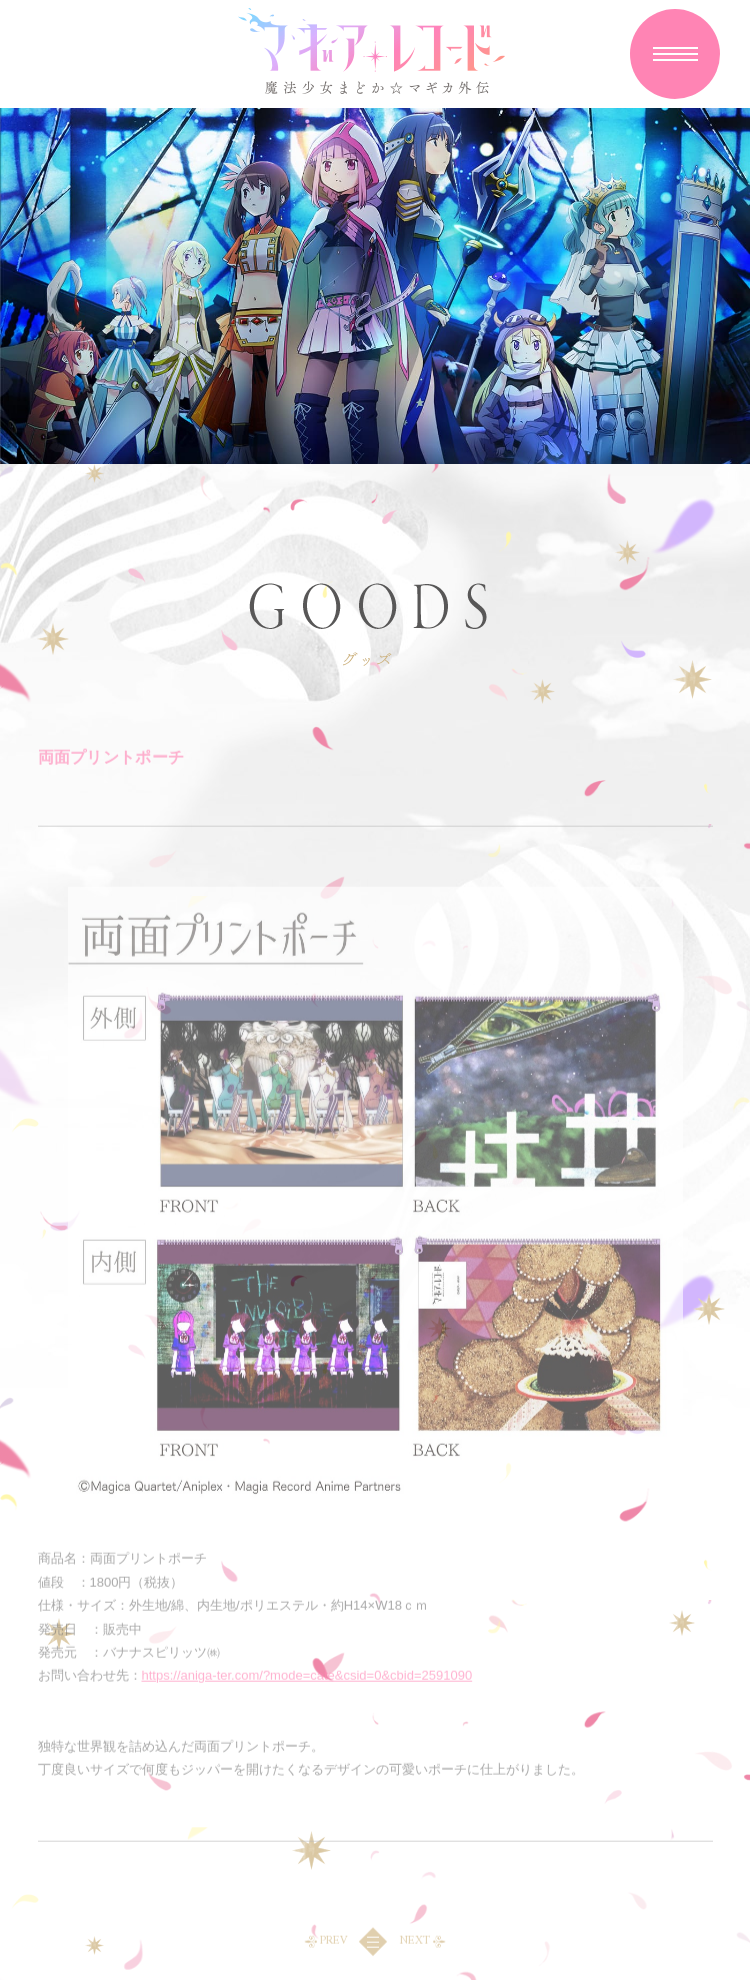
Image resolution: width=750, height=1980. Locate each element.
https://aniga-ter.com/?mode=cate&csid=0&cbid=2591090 (307, 1677)
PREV (333, 1943)
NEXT (414, 1943)
